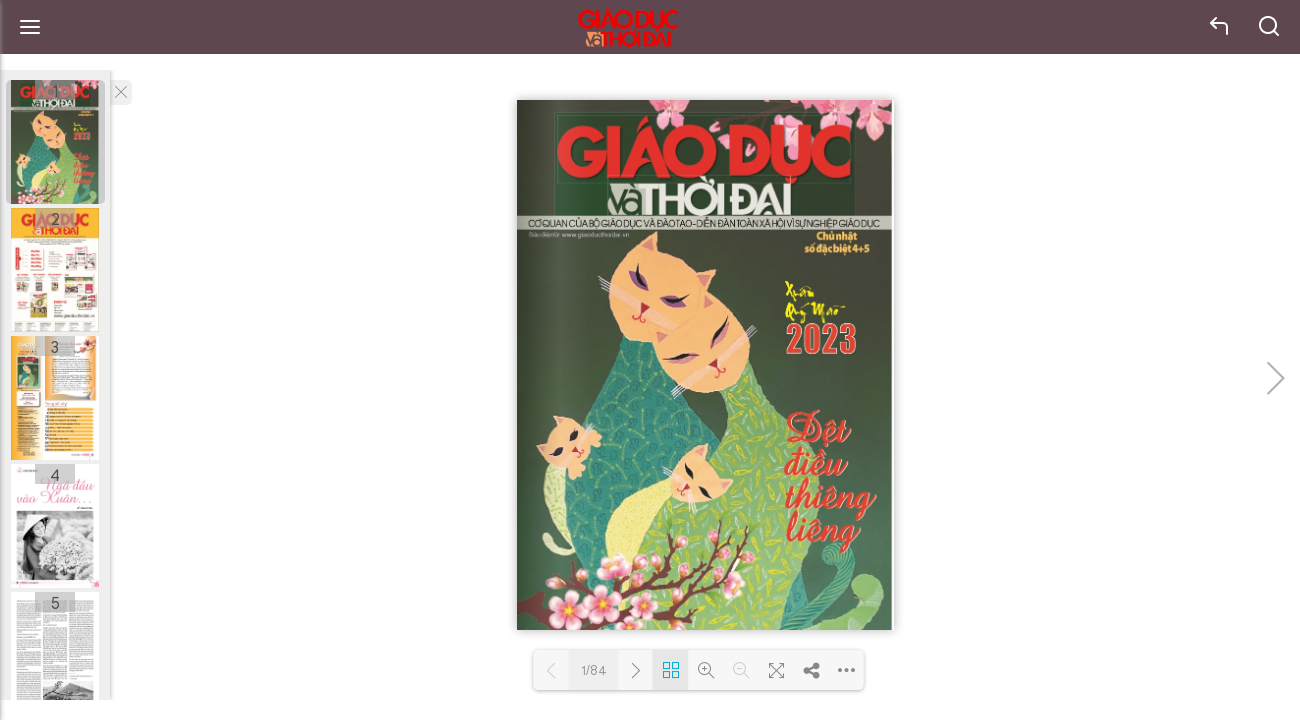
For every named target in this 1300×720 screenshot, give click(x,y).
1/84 (594, 670)
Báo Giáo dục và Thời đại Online (628, 27)
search (1270, 27)
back (1220, 27)
